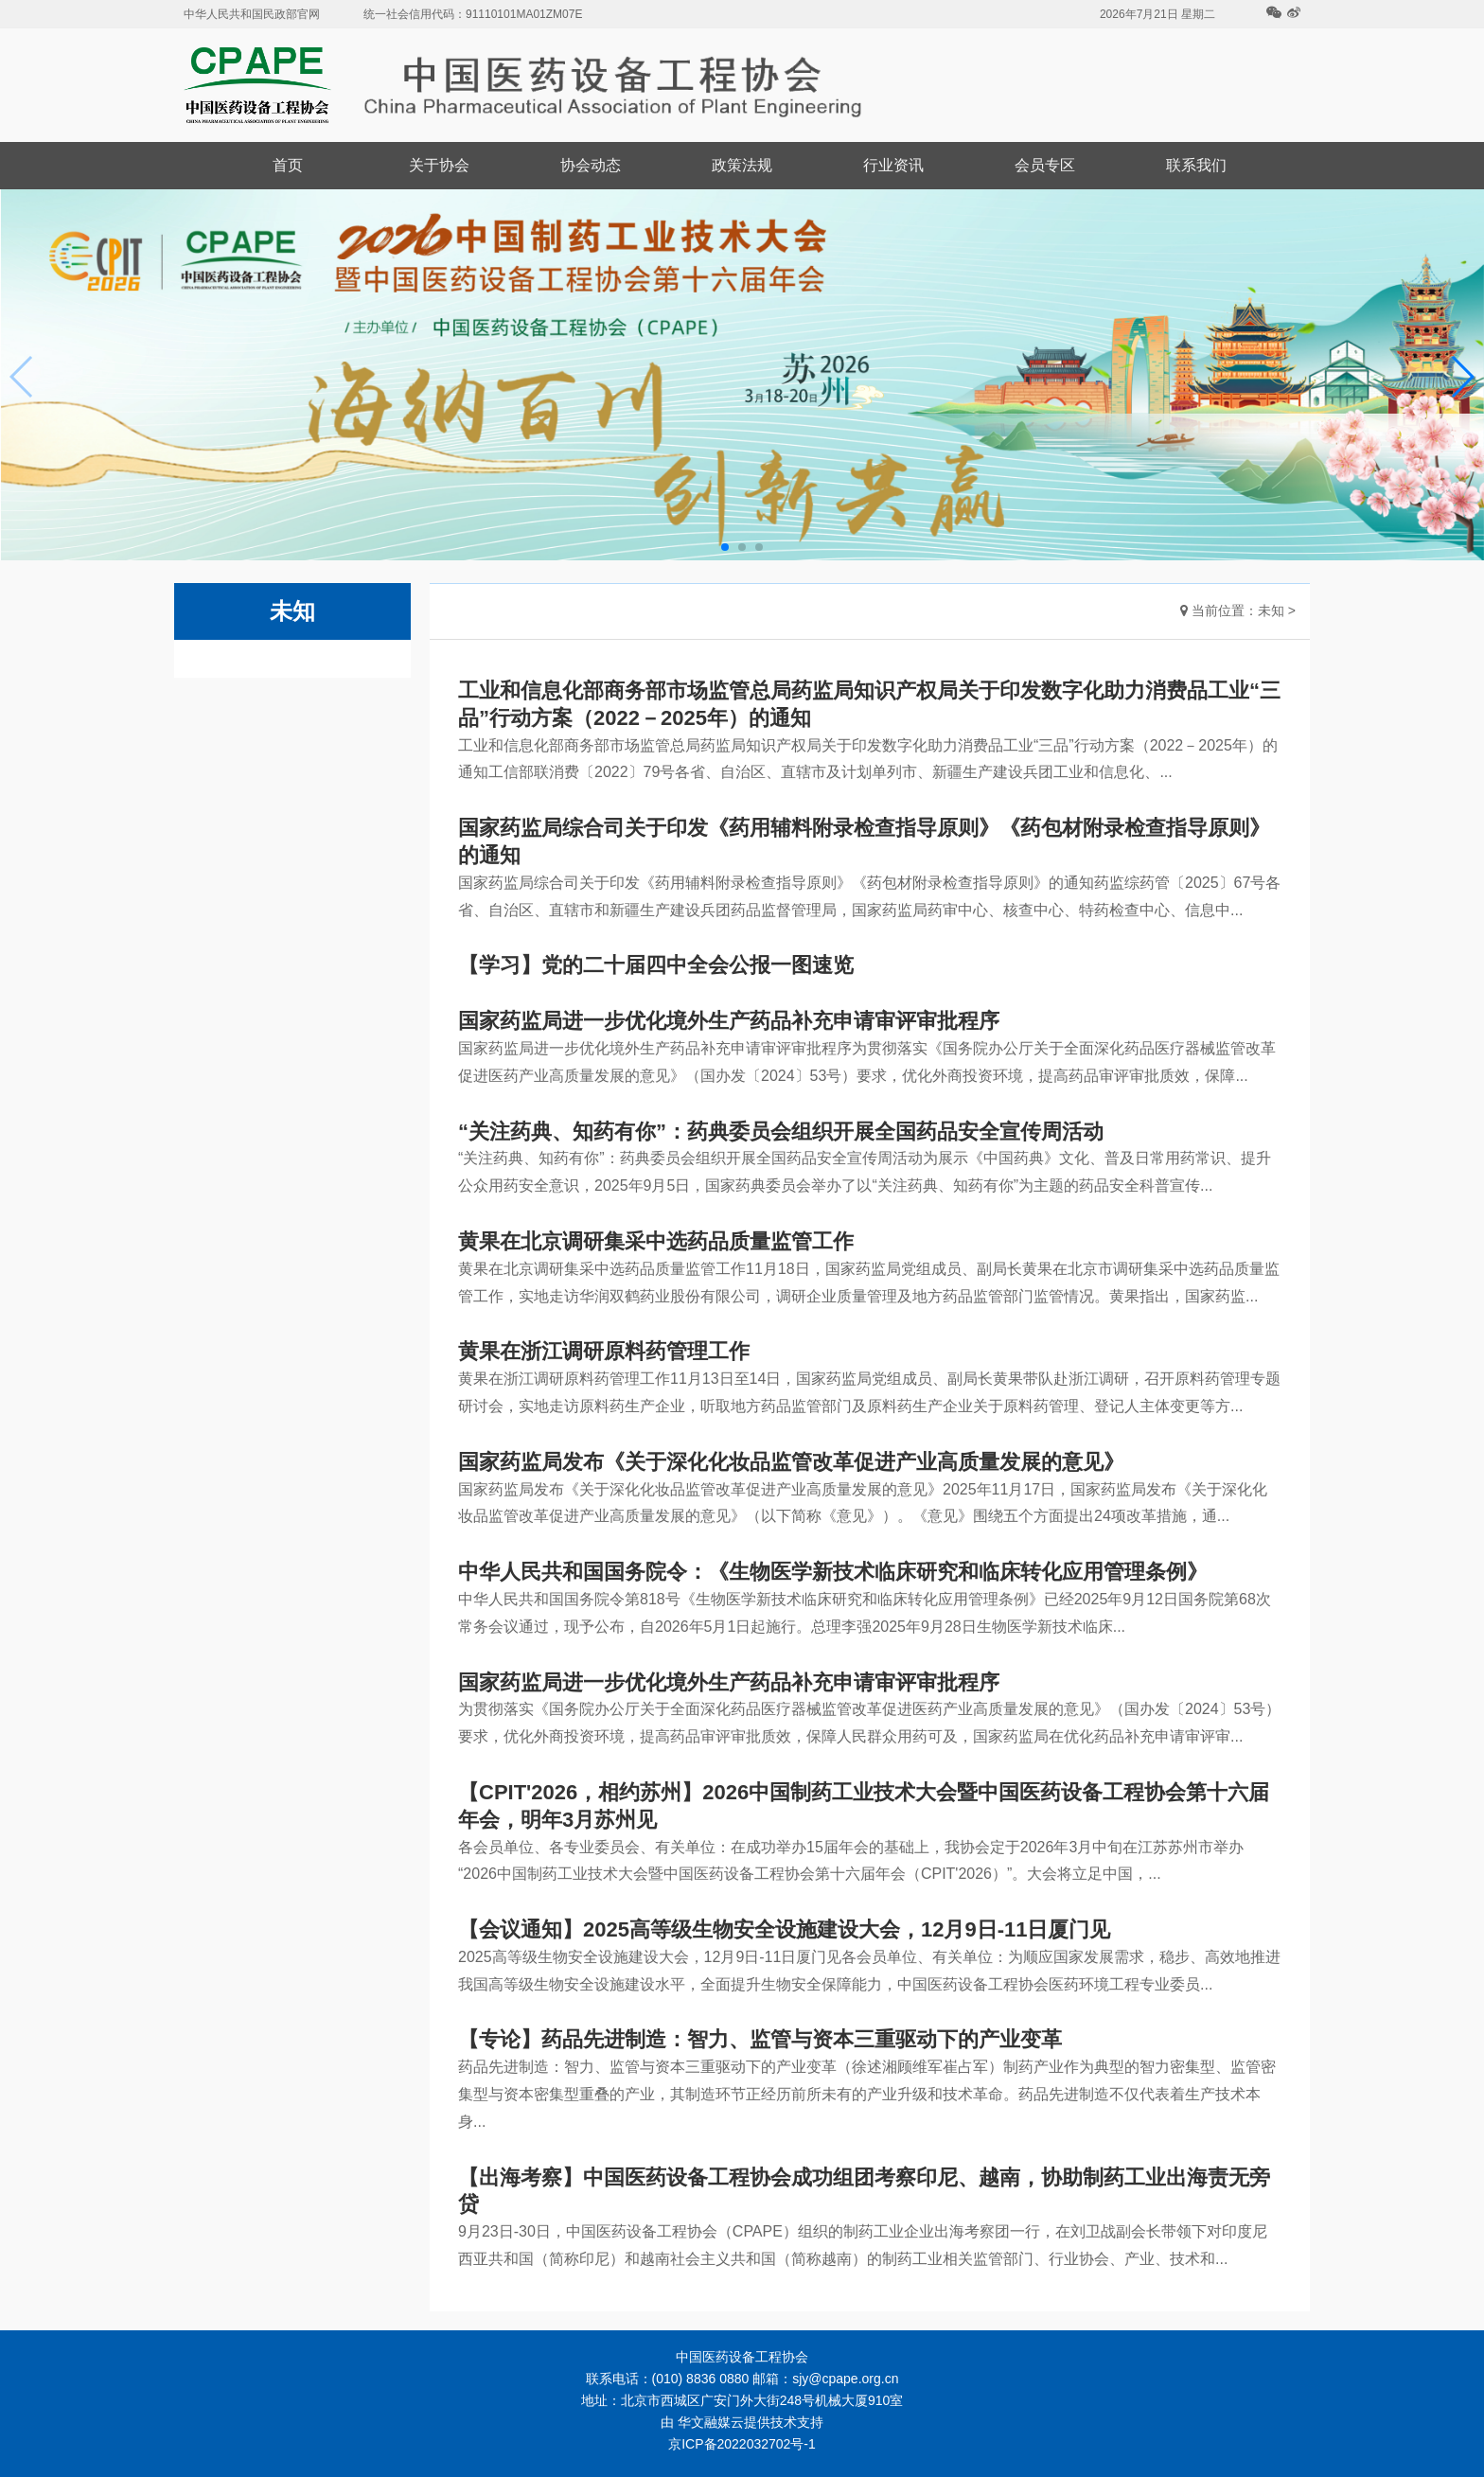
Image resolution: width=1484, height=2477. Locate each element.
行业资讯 (893, 165)
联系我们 (1196, 165)
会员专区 (1045, 165)
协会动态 (590, 165)
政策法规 (742, 165)
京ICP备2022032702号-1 (742, 2443)
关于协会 (439, 165)
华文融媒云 (711, 2422)
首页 (288, 165)
